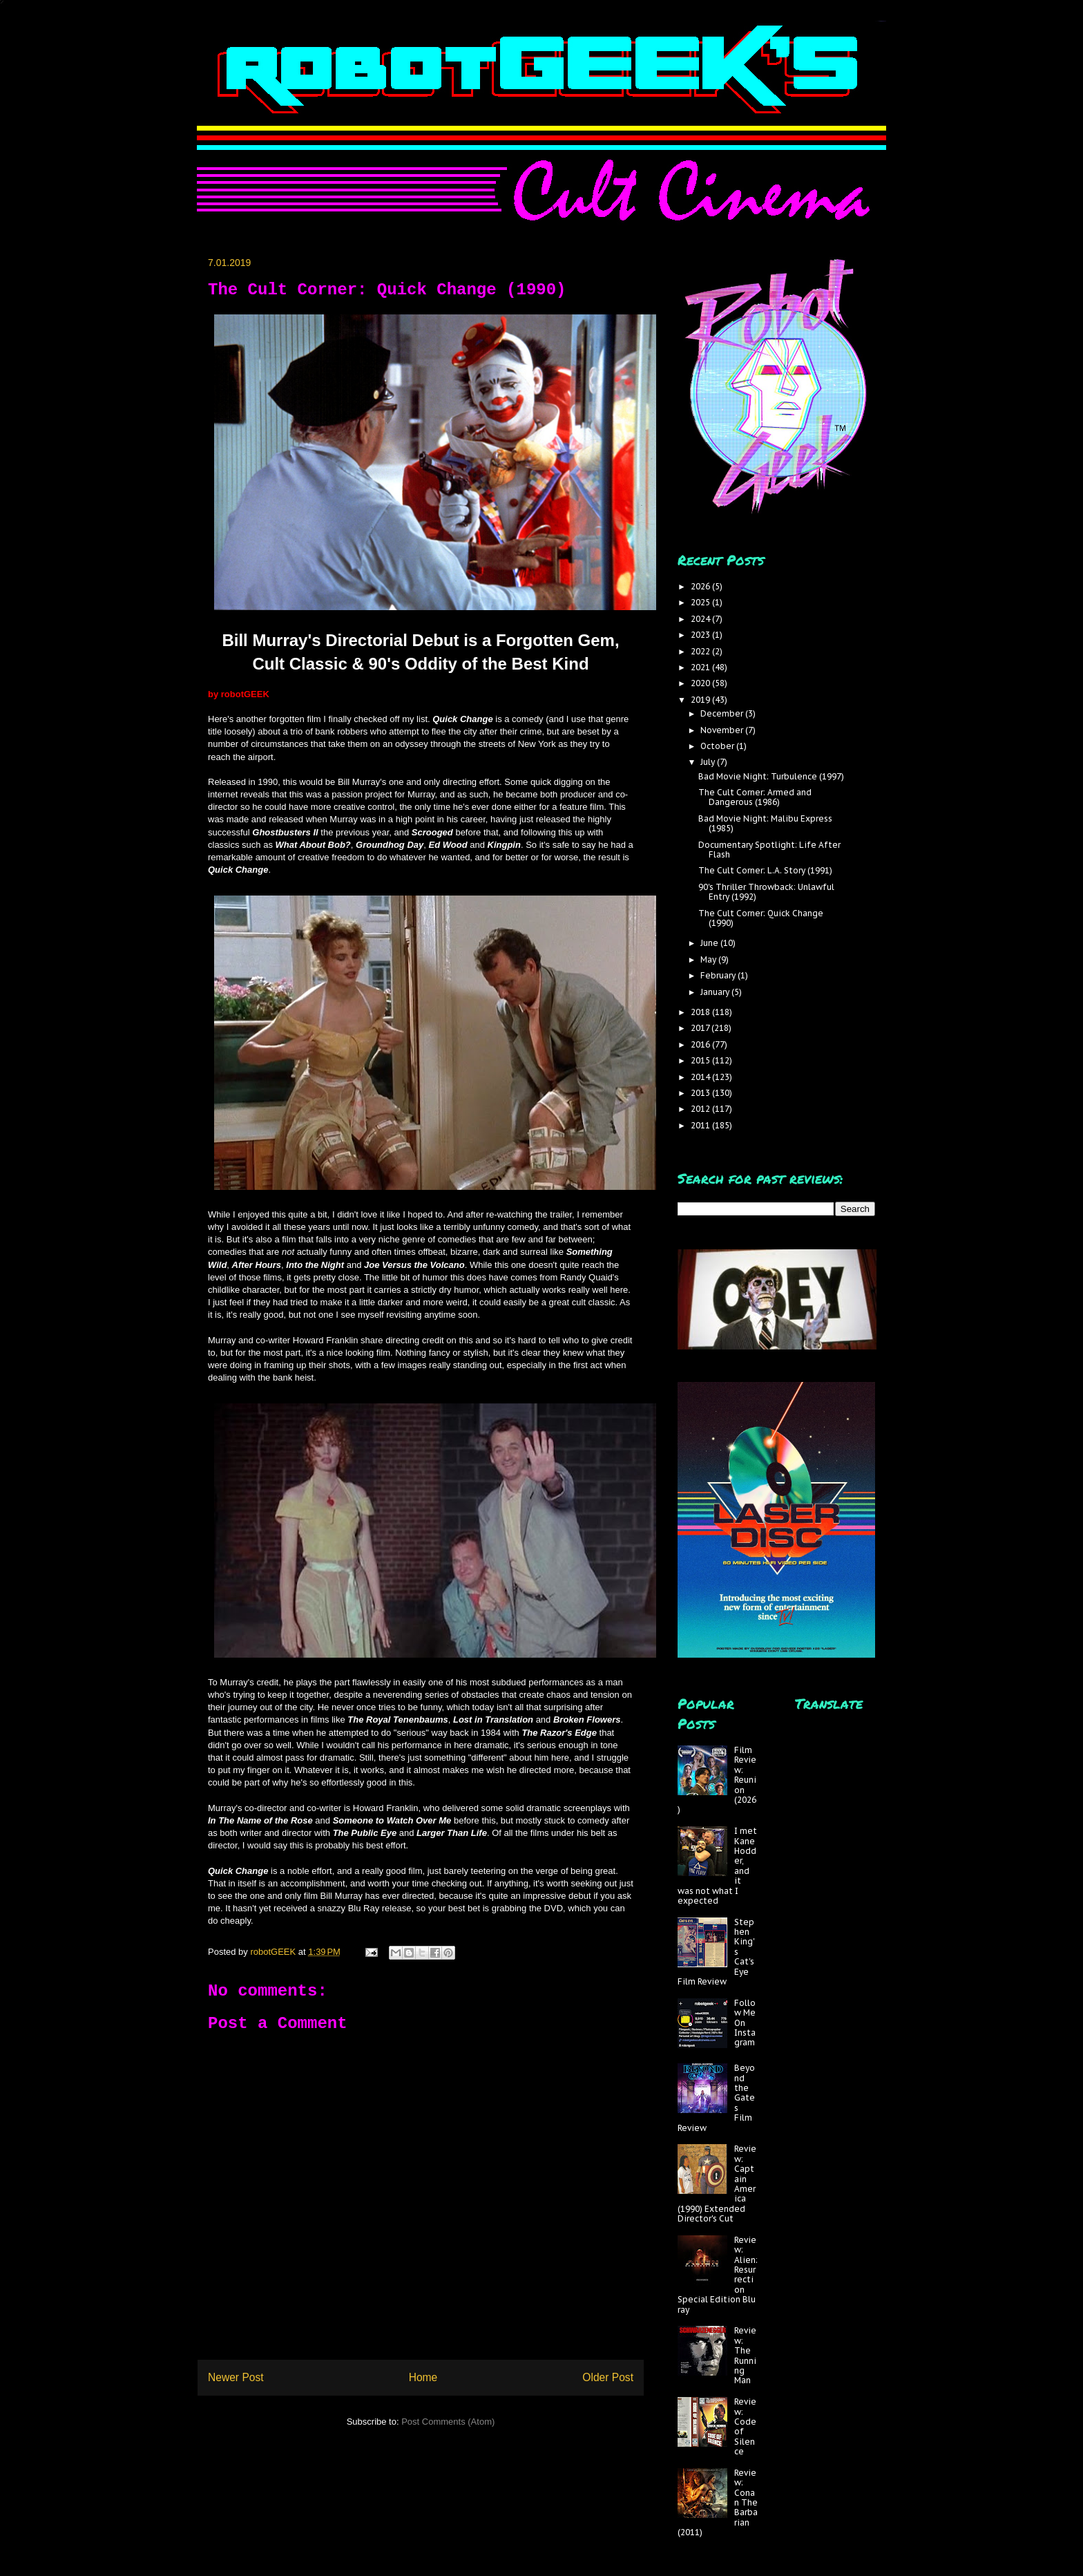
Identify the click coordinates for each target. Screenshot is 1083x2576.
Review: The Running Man (745, 2355)
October (718, 746)
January (715, 992)
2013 (701, 1093)
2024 (701, 619)
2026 (701, 586)
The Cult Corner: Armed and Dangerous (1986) (755, 797)
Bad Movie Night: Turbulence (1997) (771, 776)
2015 (701, 1060)
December (722, 713)
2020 (701, 683)
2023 (701, 634)
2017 (701, 1028)
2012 (701, 1109)
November (722, 730)
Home (423, 2377)
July (708, 762)
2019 (701, 699)
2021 (701, 667)
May (709, 959)
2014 (701, 1077)
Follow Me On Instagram (745, 2023)
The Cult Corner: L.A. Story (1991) (765, 870)
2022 (701, 651)
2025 (701, 602)
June (710, 943)
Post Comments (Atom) (448, 2421)
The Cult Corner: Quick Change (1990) (760, 918)
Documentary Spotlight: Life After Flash (769, 850)
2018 (701, 1012)
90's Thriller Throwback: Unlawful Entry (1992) (766, 892)
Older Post (607, 2377)
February (719, 975)
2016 (701, 1044)
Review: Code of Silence (745, 2426)
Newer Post (236, 2377)
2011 (701, 1125)
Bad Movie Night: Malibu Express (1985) (765, 823)
